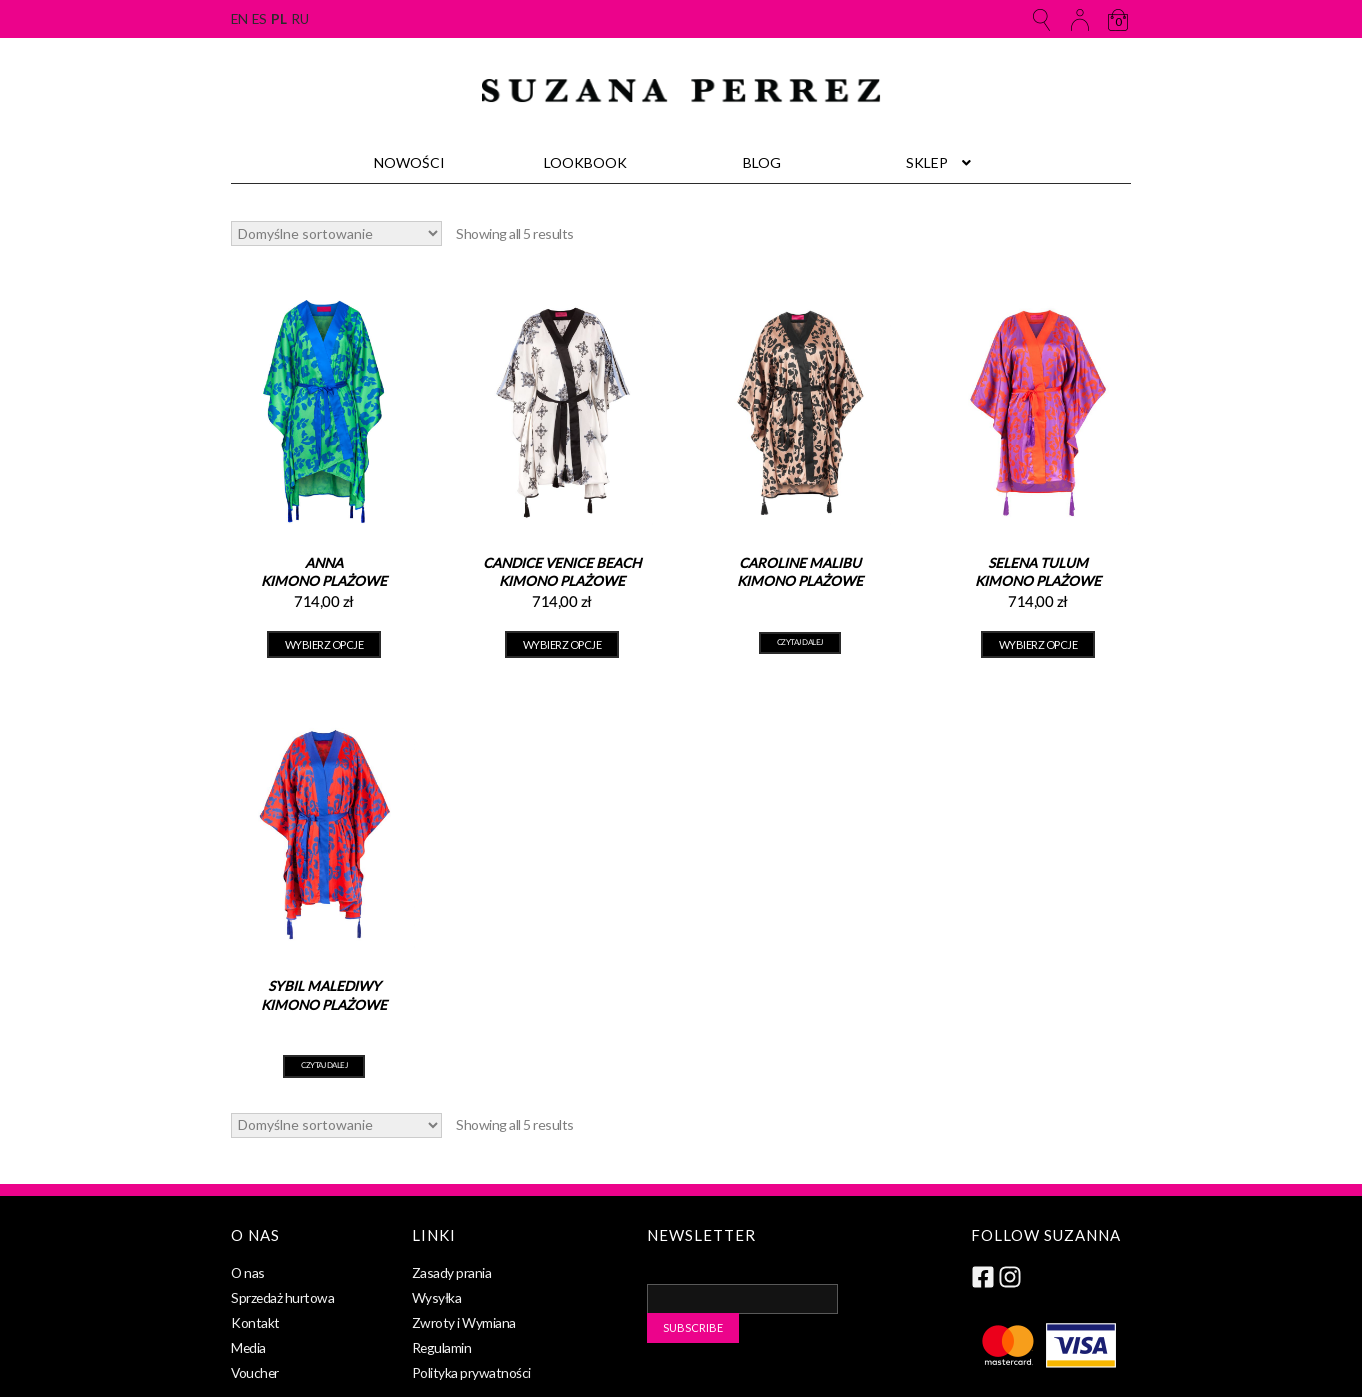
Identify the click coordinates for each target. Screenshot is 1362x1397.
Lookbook (585, 162)
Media (248, 1347)
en (239, 19)
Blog (762, 162)
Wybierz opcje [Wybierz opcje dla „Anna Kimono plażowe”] (324, 644)
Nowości (409, 162)
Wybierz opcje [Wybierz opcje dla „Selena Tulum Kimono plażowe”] (1038, 644)
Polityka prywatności (471, 1372)
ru (299, 19)
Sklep (927, 162)
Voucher (255, 1372)
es (259, 19)
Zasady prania (452, 1272)
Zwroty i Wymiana (464, 1322)
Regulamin (442, 1347)
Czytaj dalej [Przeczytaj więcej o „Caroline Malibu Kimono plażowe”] (800, 643)
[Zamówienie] (336, 233)
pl (278, 19)
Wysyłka (437, 1297)
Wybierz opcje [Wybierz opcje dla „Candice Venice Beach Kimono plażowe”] (562, 644)
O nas (248, 1272)
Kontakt (255, 1322)
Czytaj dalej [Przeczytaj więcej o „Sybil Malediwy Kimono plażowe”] (324, 1066)
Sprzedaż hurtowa (282, 1297)
